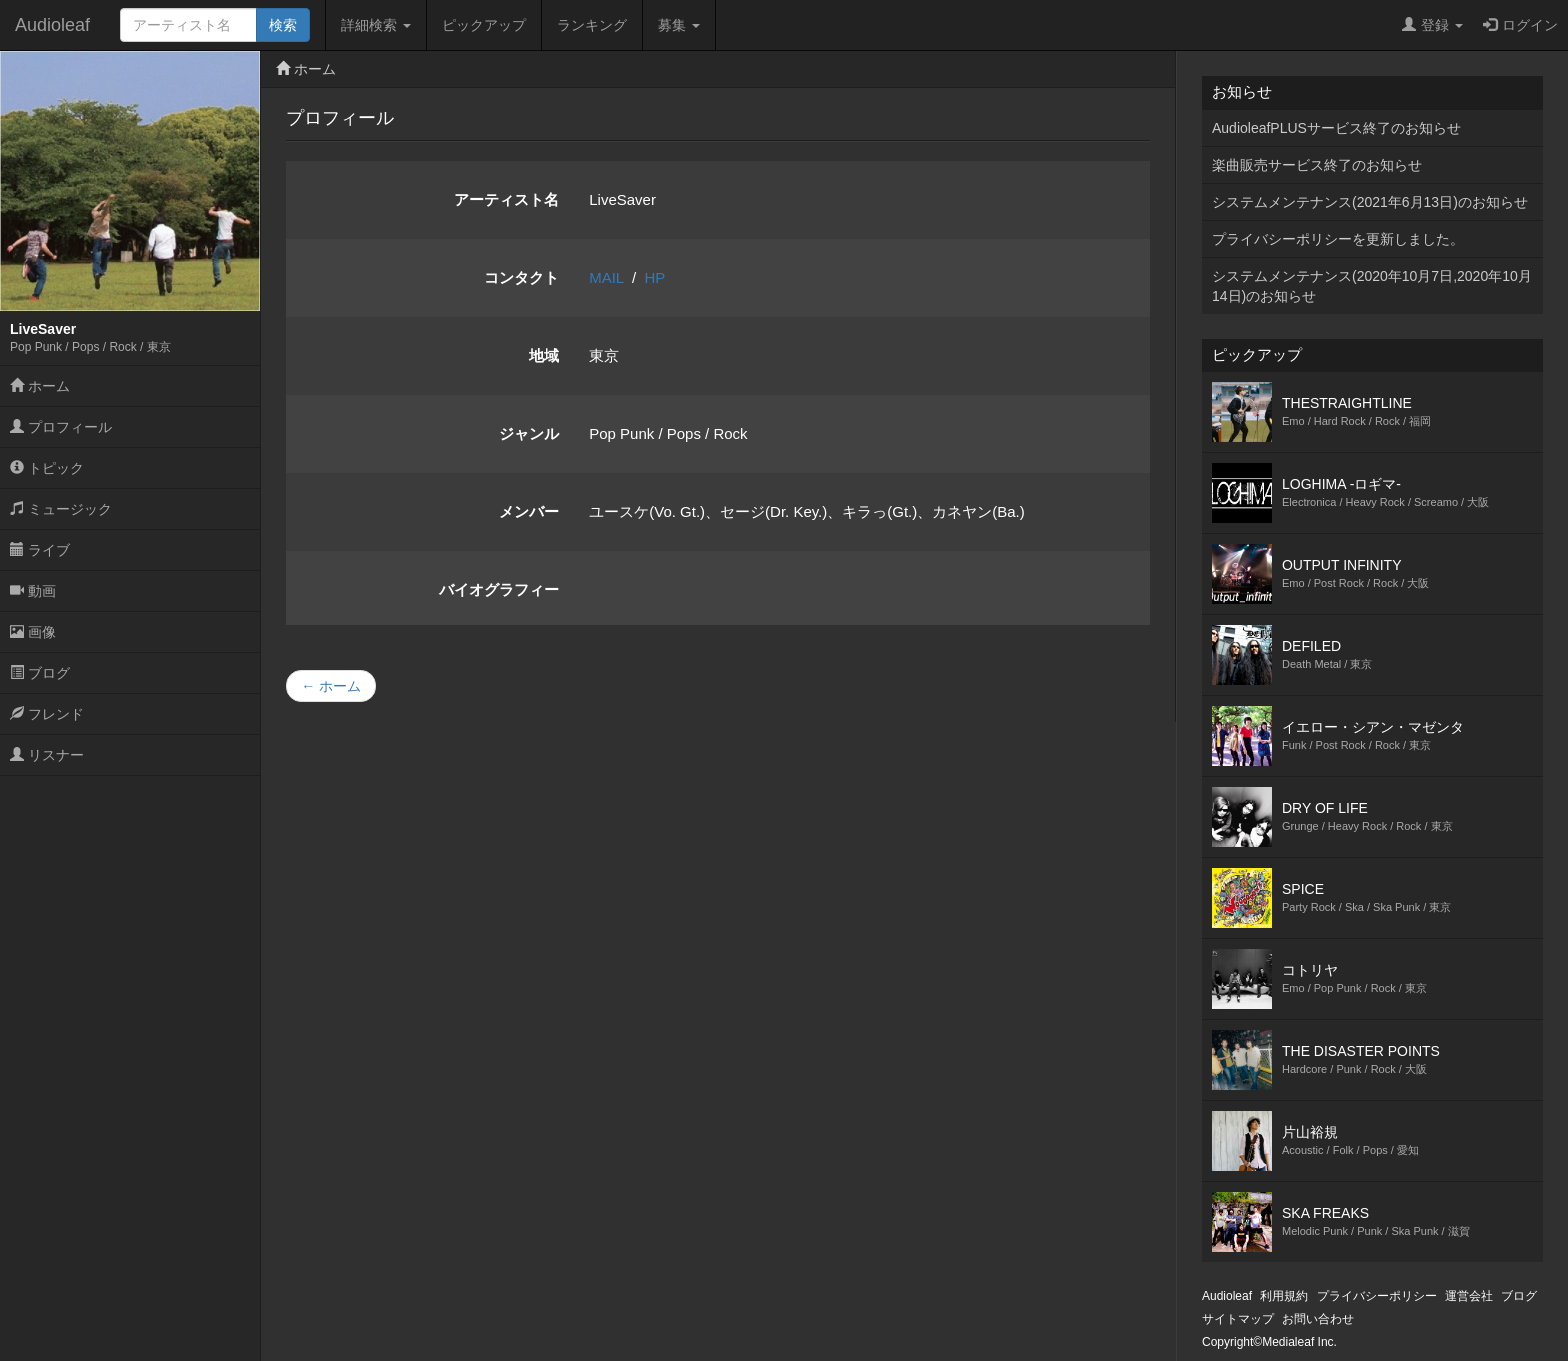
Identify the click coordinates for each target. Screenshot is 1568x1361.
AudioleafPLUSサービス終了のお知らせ (1336, 128)
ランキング (592, 25)
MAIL (606, 277)
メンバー (529, 511)
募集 (679, 25)
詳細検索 (376, 25)
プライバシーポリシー (1377, 1296)
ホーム (40, 386)
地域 (544, 355)
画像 (33, 632)
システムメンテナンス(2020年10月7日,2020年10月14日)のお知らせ (1372, 286)
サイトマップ (1238, 1319)
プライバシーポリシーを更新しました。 (1338, 239)
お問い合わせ (1318, 1319)
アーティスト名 (506, 199)
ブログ (40, 673)
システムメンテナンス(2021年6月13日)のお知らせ (1370, 202)
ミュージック (61, 509)
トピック (47, 468)
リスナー (47, 755)
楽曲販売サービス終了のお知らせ (1317, 165)
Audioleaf (52, 25)
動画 (33, 591)
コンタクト (521, 277)
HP (655, 277)
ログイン (1520, 25)
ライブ (40, 550)
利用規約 (1284, 1296)
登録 (1432, 25)
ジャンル (529, 433)
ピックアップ (484, 25)
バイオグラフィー (499, 589)
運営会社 (1469, 1296)
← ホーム (331, 686)
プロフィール (61, 427)
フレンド (47, 714)
